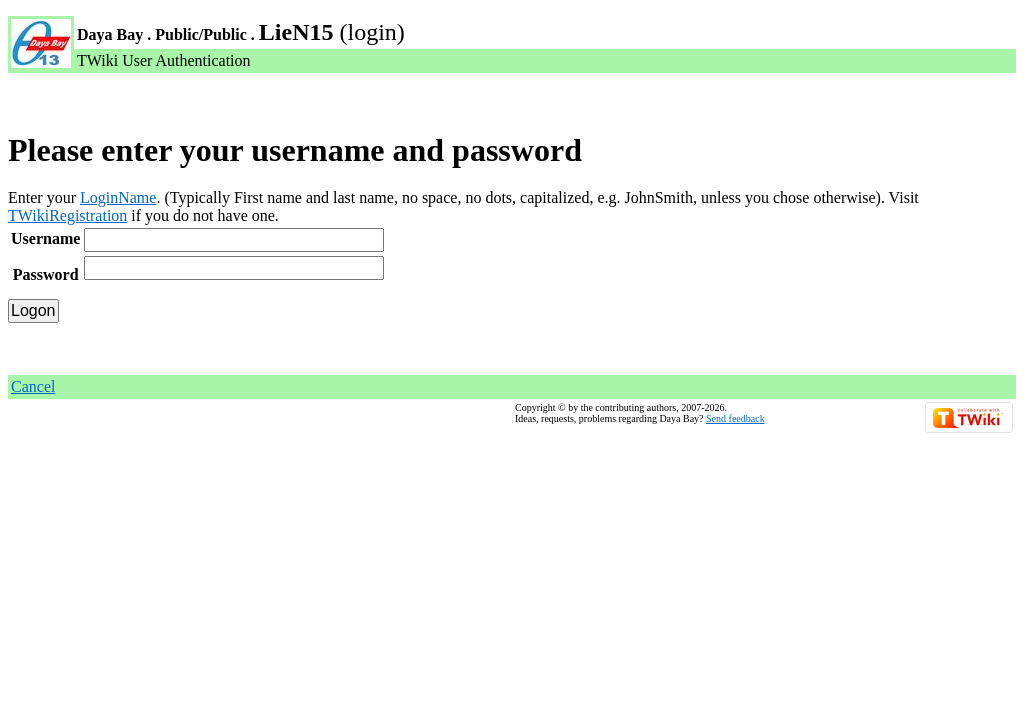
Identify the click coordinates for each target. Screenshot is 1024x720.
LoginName (118, 197)
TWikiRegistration (67, 215)
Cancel (33, 386)
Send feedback (735, 418)
